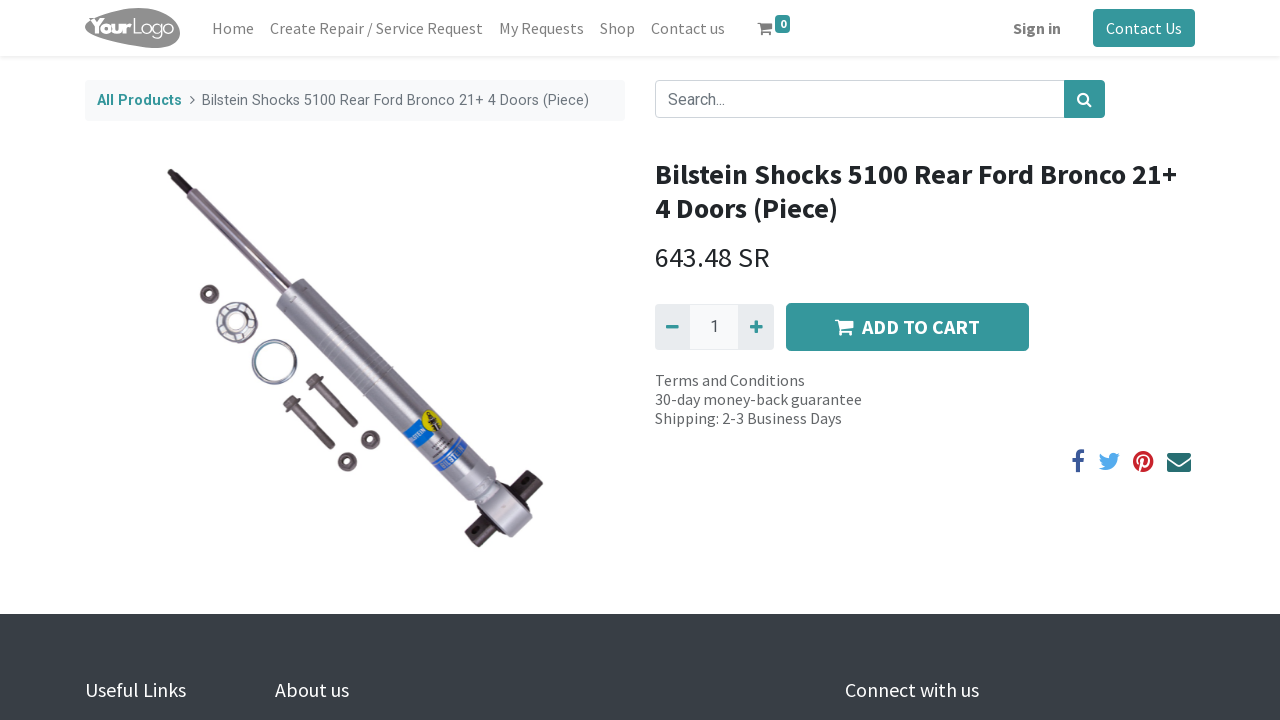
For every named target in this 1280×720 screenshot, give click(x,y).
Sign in (1037, 28)
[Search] (1084, 99)
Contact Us (1144, 28)
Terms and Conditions (730, 380)
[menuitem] (233, 28)
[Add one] (755, 327)
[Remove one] (672, 327)
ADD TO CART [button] (907, 326)
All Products (139, 100)
